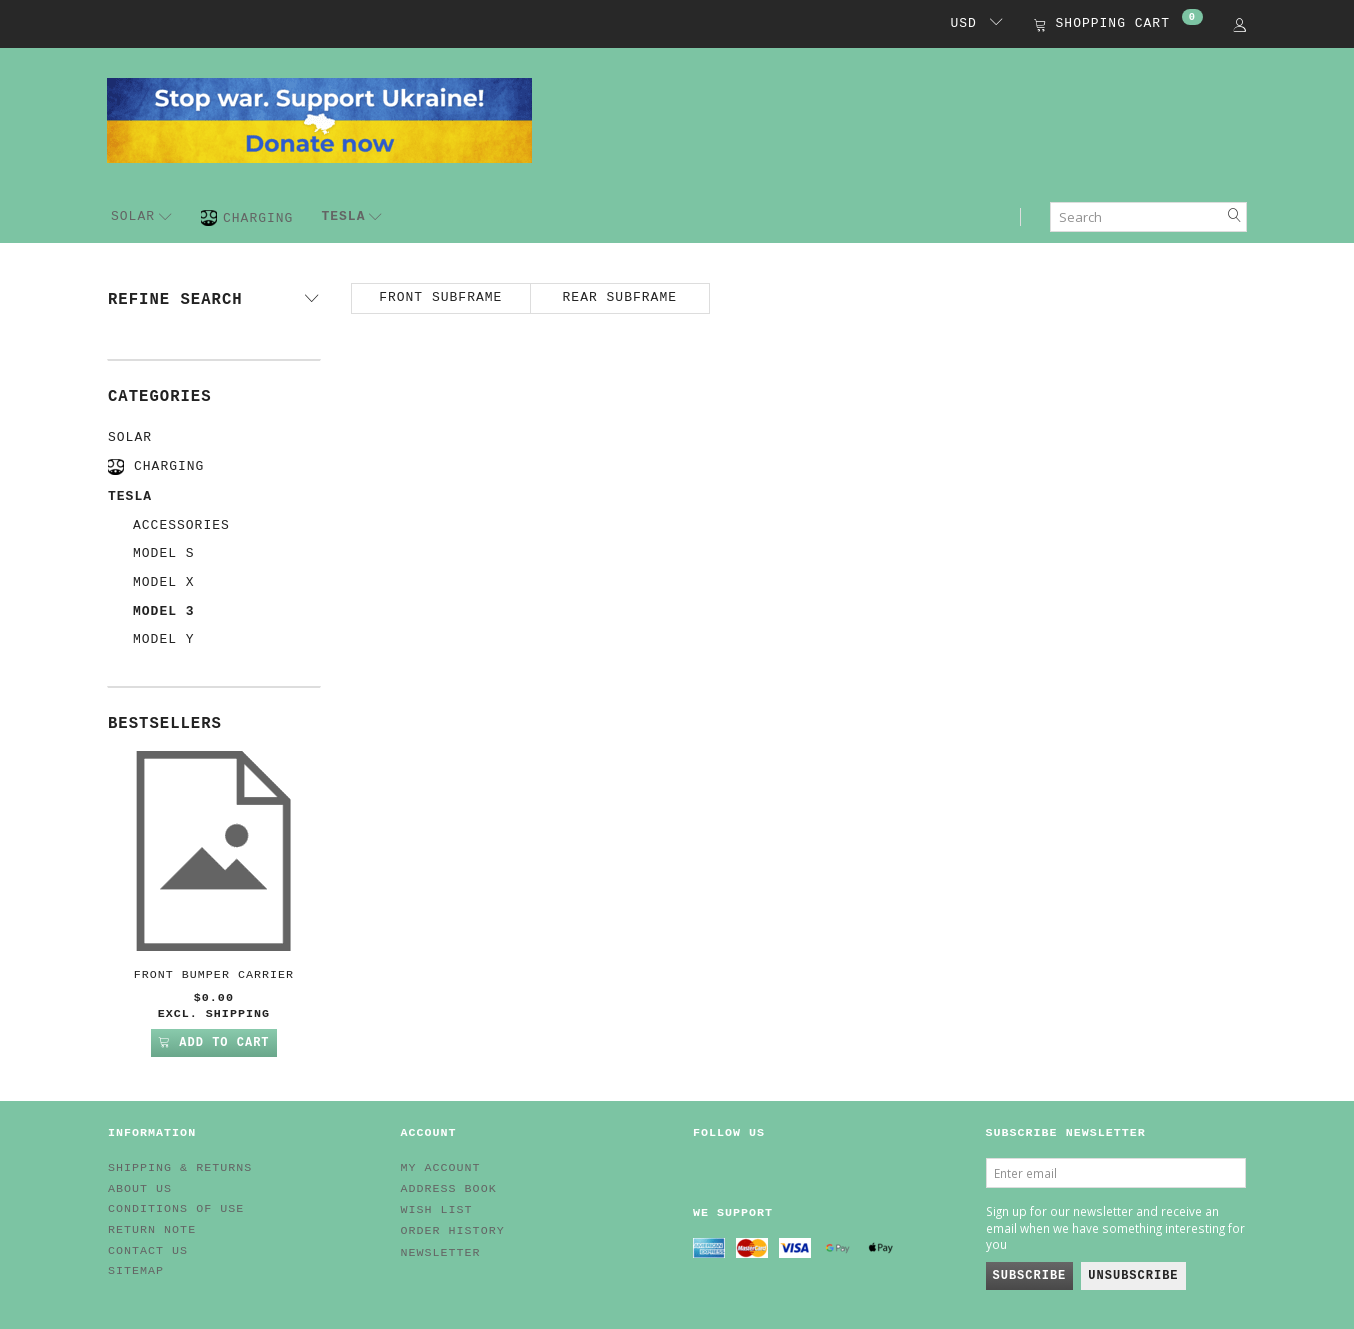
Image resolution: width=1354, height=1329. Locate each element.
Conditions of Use (176, 1209)
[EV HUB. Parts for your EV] (319, 119)
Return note (152, 1230)
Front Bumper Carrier (214, 975)
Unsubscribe (1133, 1276)
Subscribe (1030, 1276)
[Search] (1235, 217)
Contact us (148, 1251)
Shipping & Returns (180, 1168)
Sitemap (136, 1271)
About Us (140, 1189)
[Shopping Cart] (1118, 25)
